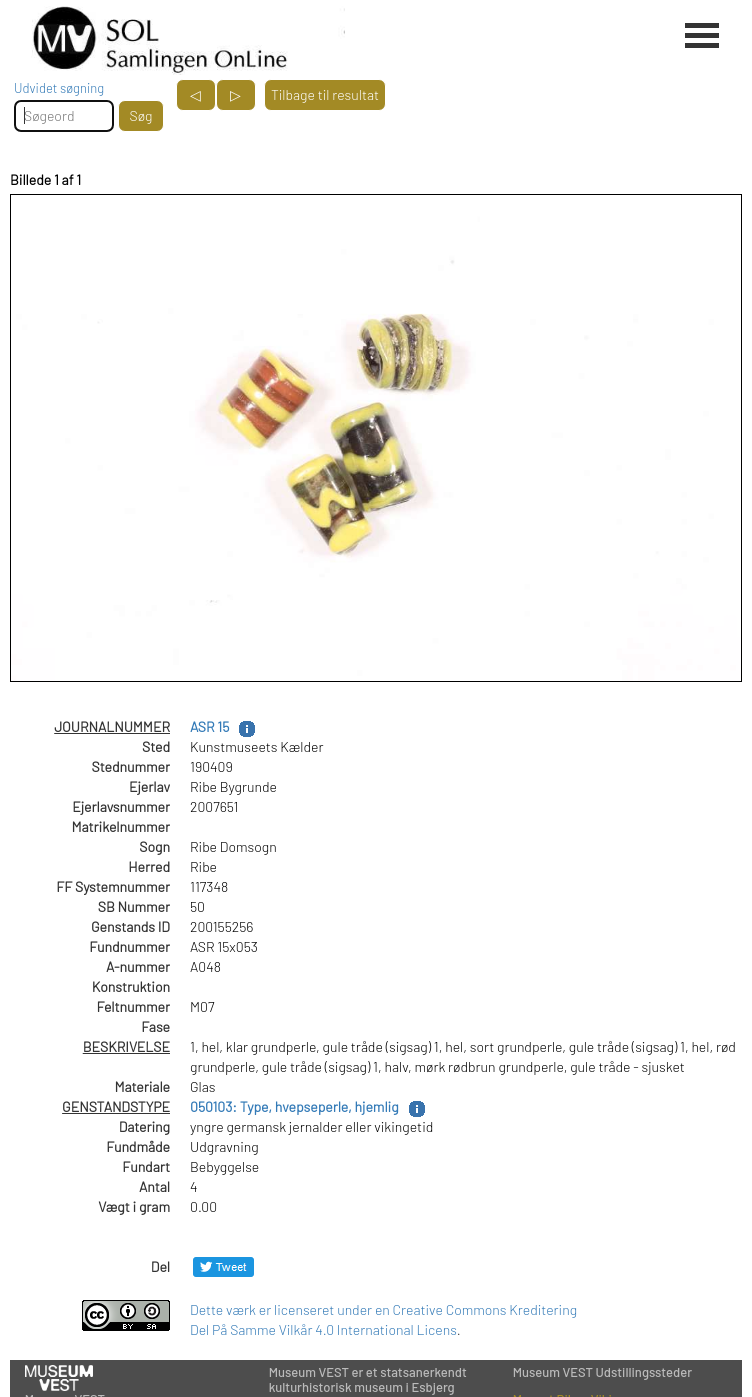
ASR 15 (209, 726)
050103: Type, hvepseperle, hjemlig (294, 1106)
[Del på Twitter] (223, 1266)
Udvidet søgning (59, 88)
